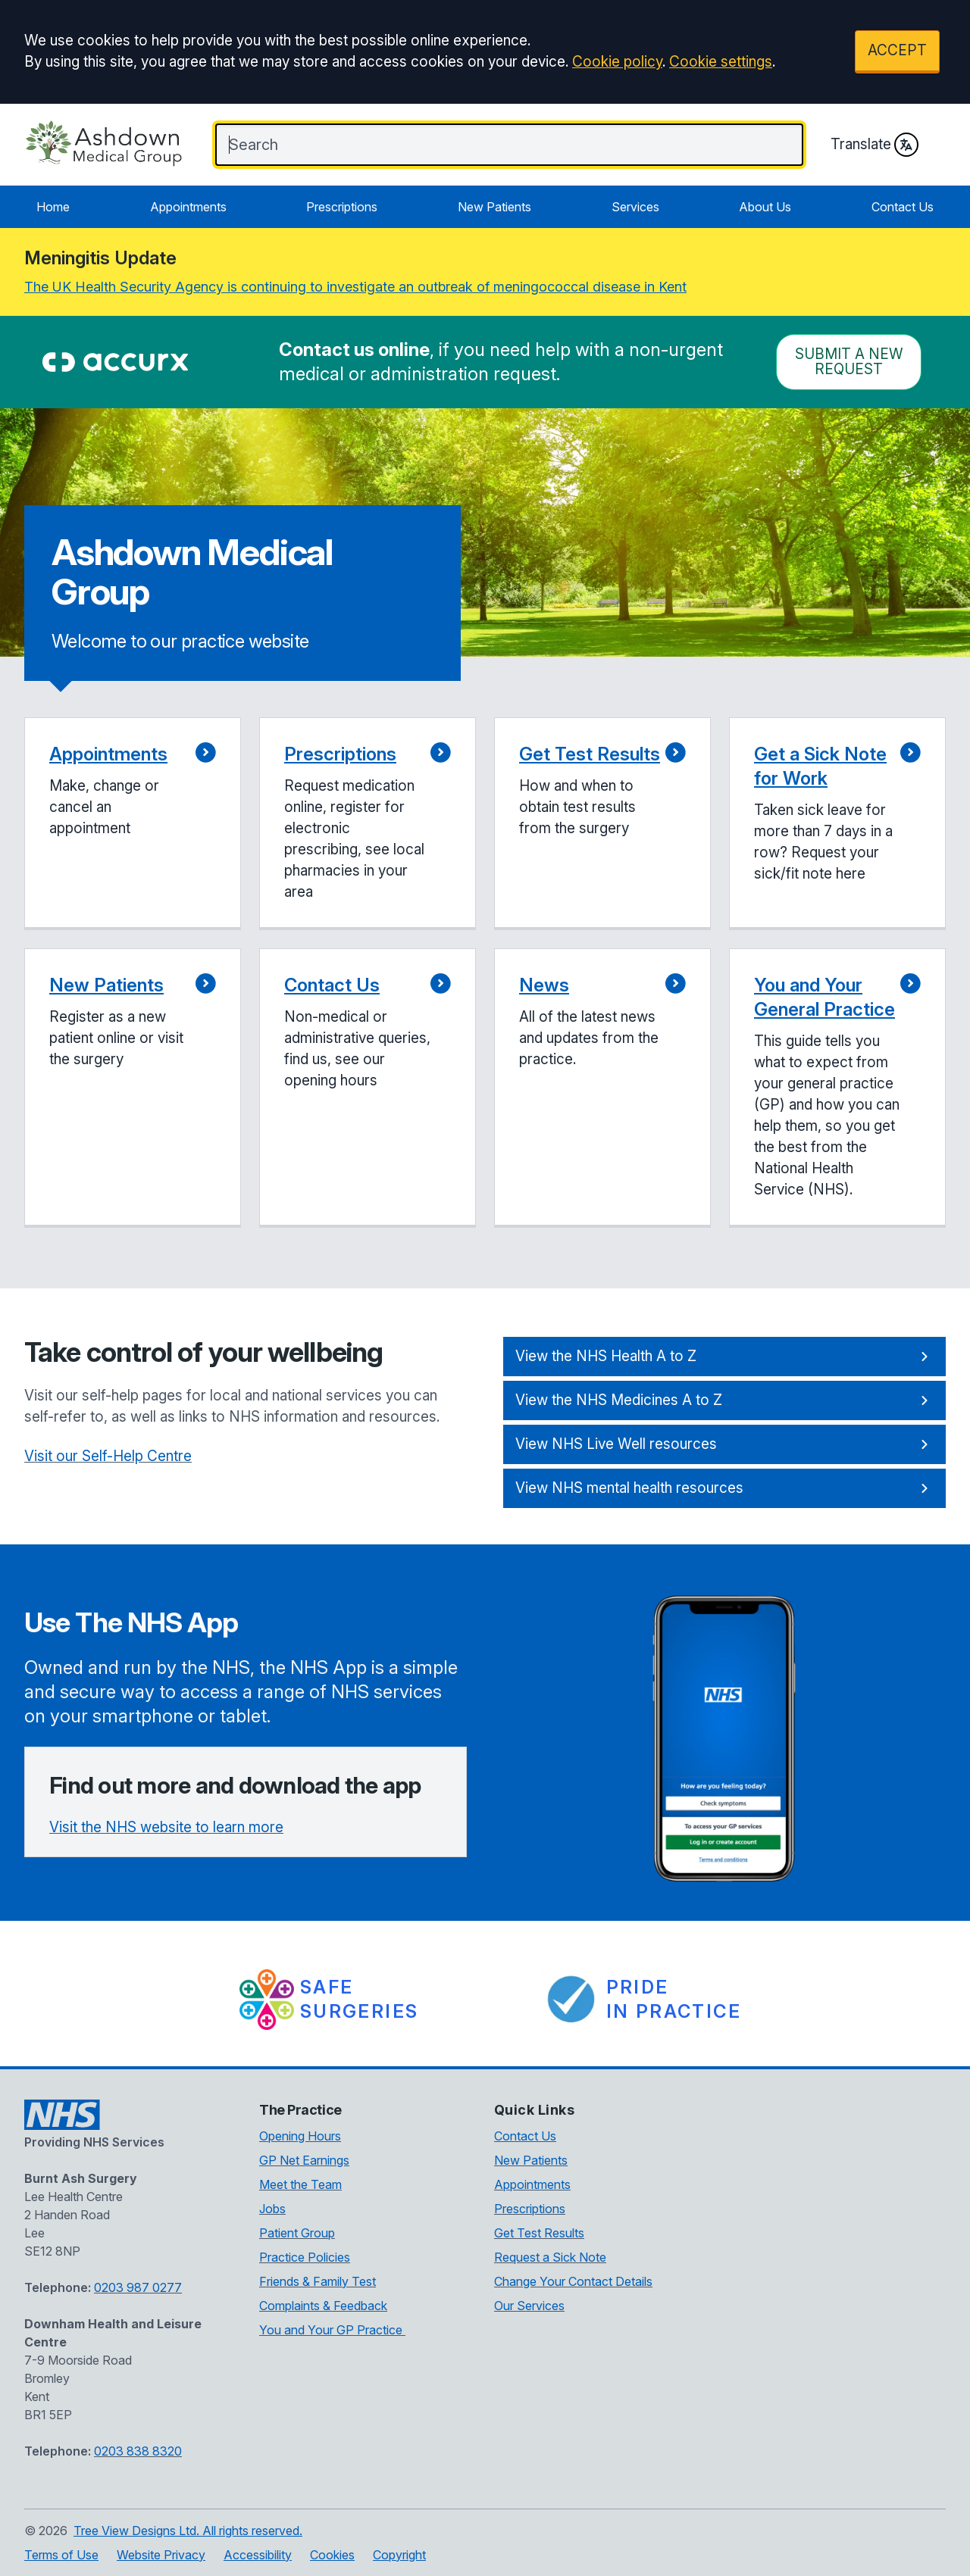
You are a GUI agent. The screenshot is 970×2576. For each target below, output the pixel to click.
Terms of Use (61, 2554)
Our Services (529, 2305)
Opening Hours (300, 2136)
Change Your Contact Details (573, 2281)
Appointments (188, 206)
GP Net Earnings (304, 2160)
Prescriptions (341, 206)
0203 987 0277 (138, 2287)
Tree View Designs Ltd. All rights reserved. (188, 2530)
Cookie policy (617, 61)
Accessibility (258, 2554)
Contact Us (902, 206)
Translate (874, 145)
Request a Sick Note (550, 2257)
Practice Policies (304, 2257)
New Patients (494, 206)
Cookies (332, 2554)
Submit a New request (849, 361)
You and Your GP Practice (332, 2329)
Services (635, 206)
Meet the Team (300, 2184)
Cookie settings (720, 61)
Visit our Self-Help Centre (108, 1456)
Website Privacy (161, 2554)
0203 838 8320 (138, 2451)
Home (53, 206)
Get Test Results (539, 2232)
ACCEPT (897, 50)
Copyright (399, 2554)
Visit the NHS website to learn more (166, 1827)
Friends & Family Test (317, 2281)
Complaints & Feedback (323, 2305)
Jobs (272, 2208)
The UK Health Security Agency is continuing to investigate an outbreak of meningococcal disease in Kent (355, 287)
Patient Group (297, 2232)
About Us (765, 206)
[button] (132, 823)
